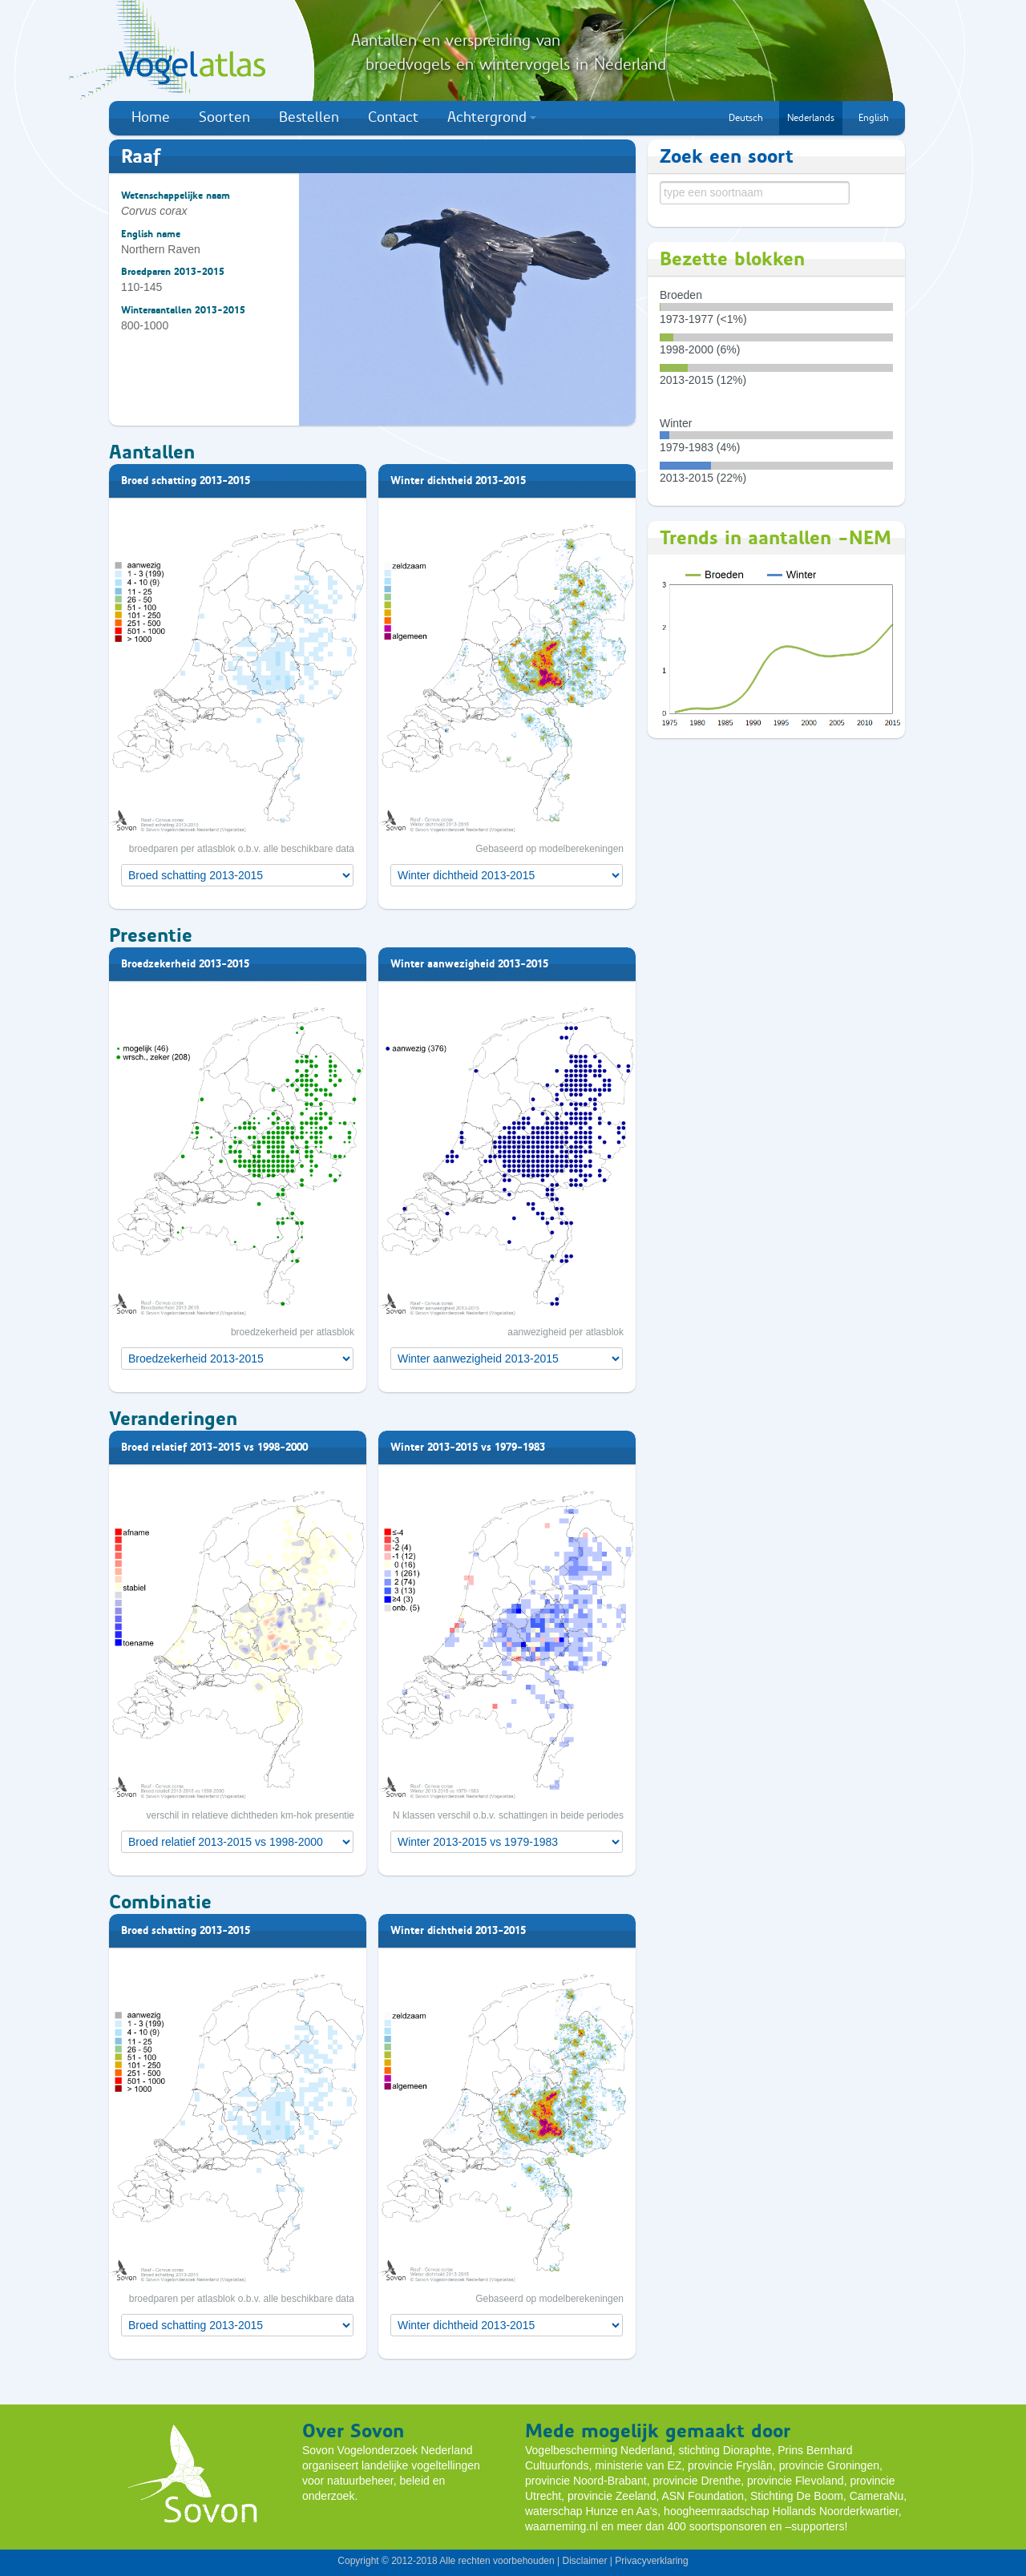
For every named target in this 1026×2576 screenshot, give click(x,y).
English (873, 117)
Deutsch (746, 117)
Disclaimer (584, 2560)
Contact (393, 117)
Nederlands (810, 117)
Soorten (224, 117)
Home (150, 117)
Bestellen (309, 117)
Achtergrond (491, 117)
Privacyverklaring (651, 2560)
